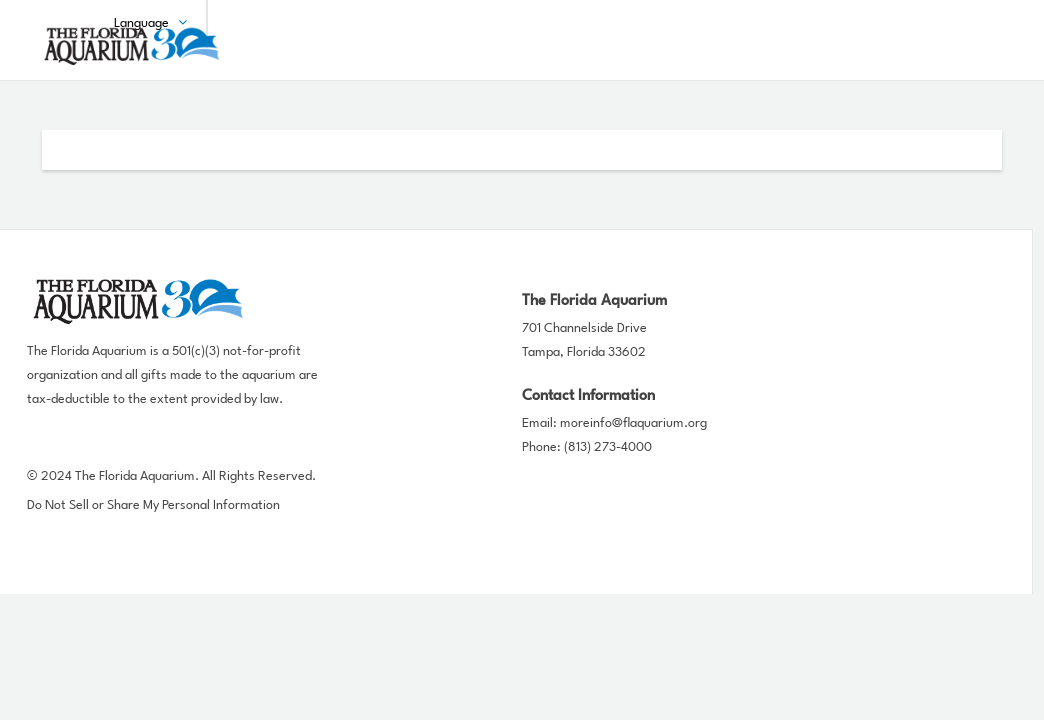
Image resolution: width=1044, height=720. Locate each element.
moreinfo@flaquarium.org (633, 423)
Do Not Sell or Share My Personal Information (153, 505)
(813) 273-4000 (608, 447)
